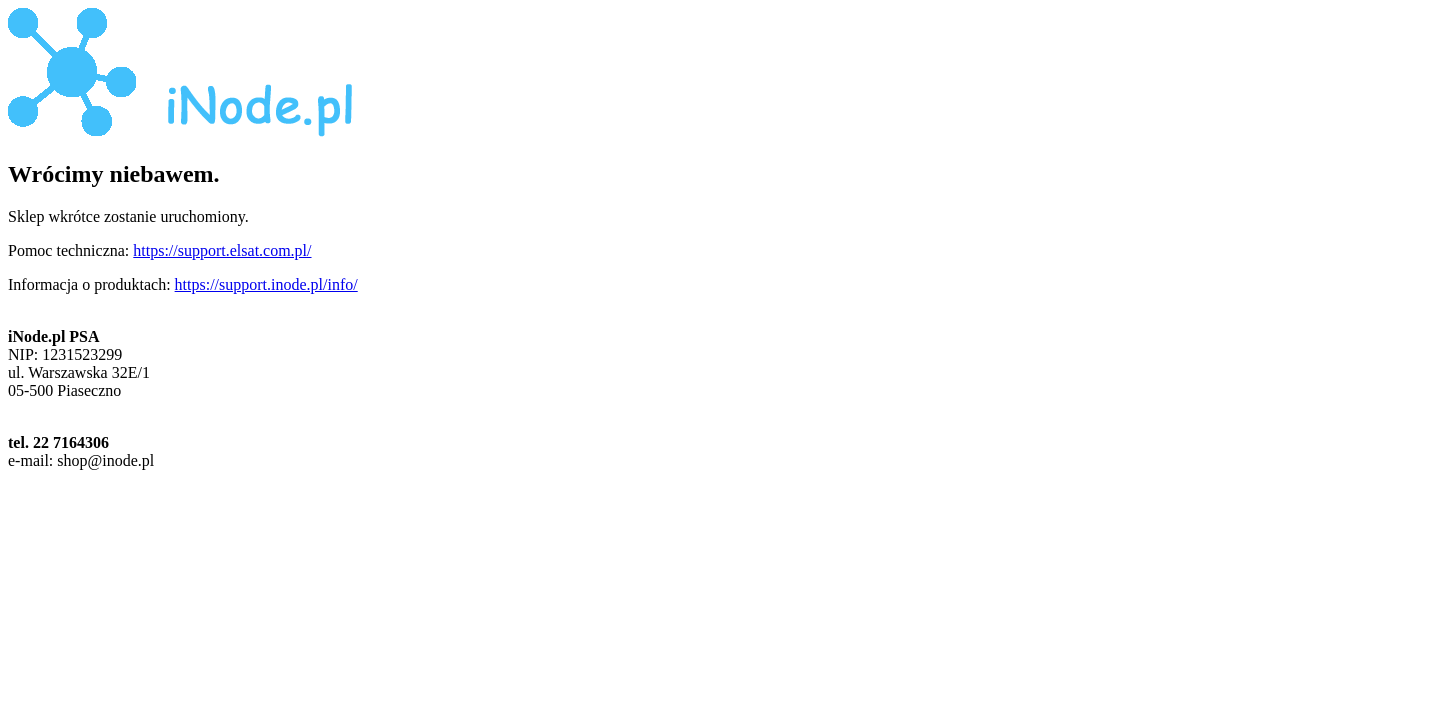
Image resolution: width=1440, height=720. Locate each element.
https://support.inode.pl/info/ (266, 284)
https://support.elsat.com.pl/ (222, 250)
